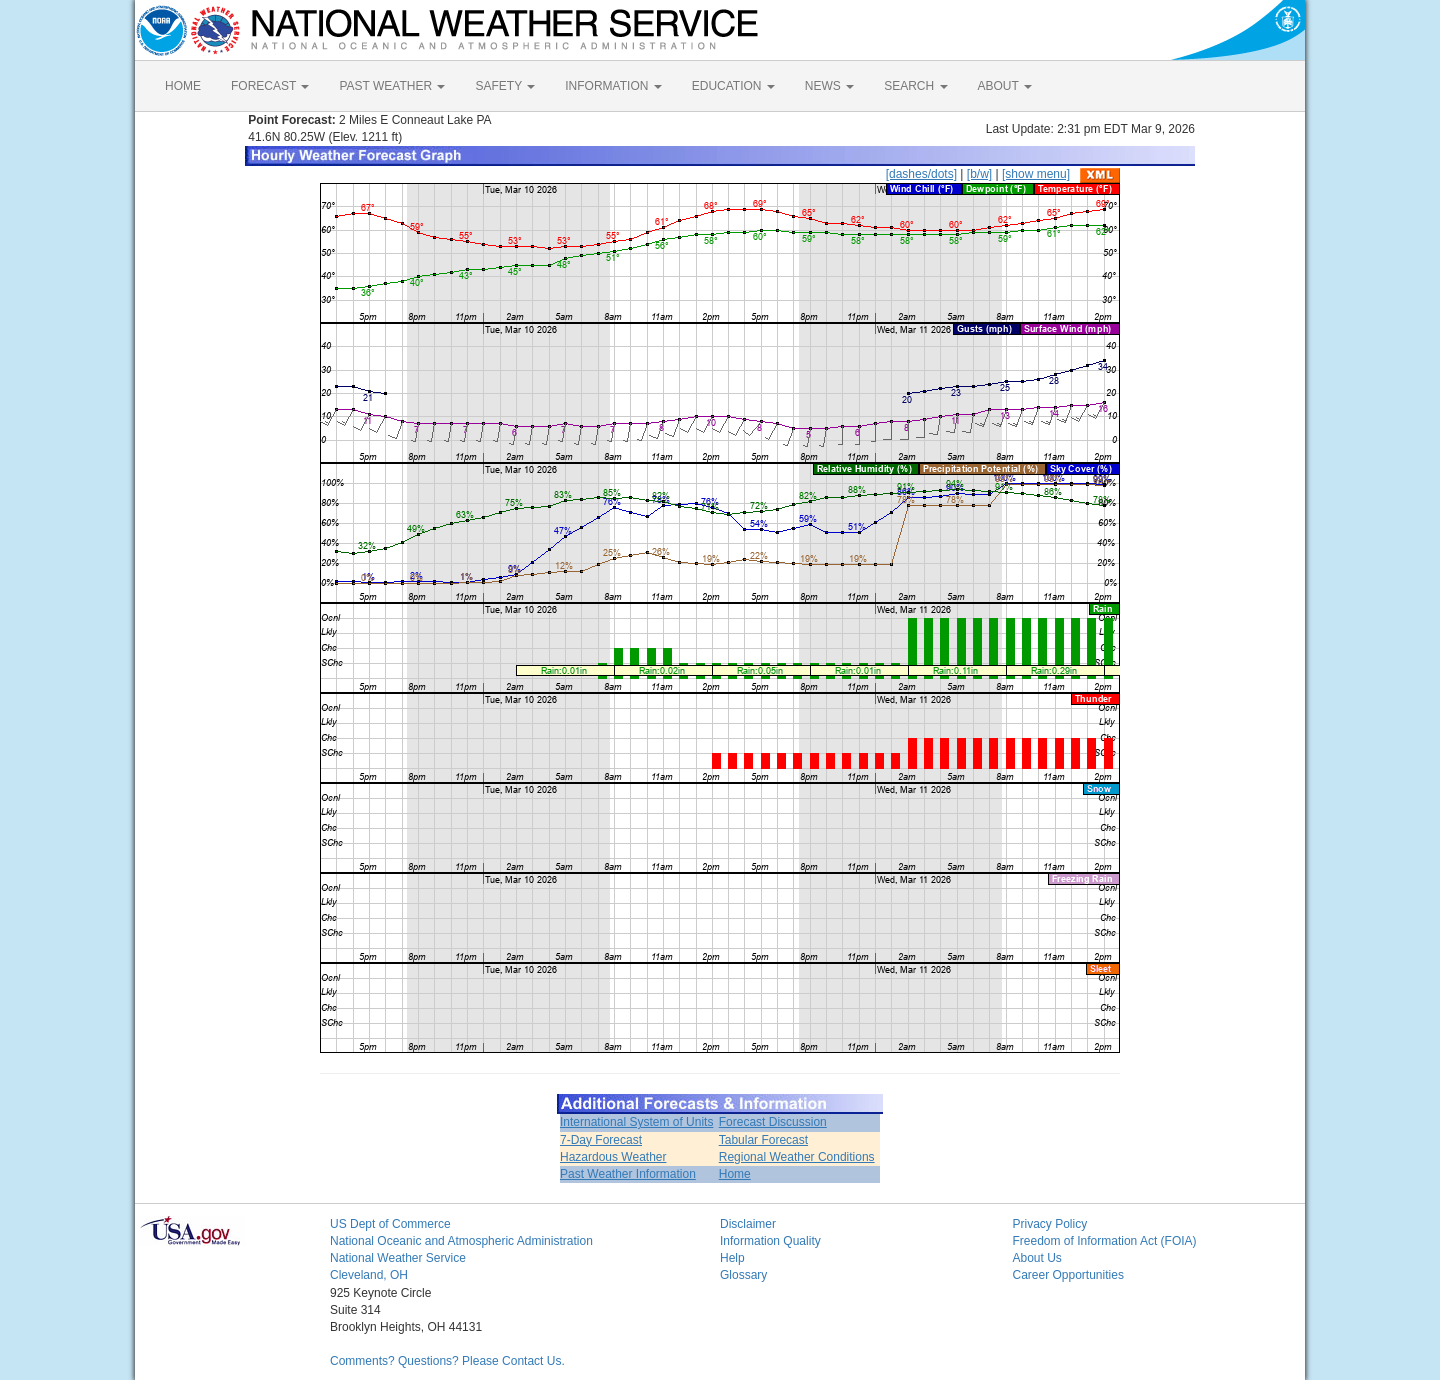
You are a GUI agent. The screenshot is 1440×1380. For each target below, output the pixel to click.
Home (735, 1174)
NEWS (829, 86)
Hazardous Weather (613, 1157)
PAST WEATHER (392, 86)
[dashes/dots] (921, 174)
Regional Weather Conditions (797, 1157)
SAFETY (505, 86)
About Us (1037, 1258)
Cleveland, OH (369, 1275)
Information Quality (770, 1241)
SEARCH (915, 86)
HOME (183, 86)
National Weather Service (398, 1258)
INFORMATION (613, 86)
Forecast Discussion (773, 1122)
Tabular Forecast (763, 1140)
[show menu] (1036, 174)
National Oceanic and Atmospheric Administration (461, 1241)
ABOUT (1005, 86)
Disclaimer (748, 1224)
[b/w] (979, 174)
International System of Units (636, 1122)
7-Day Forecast (601, 1140)
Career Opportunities (1068, 1275)
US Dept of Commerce (390, 1224)
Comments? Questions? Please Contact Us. (447, 1361)
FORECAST (270, 86)
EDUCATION (733, 86)
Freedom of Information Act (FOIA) (1105, 1241)
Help (732, 1258)
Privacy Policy (1050, 1224)
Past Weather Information (628, 1174)
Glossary (743, 1275)
